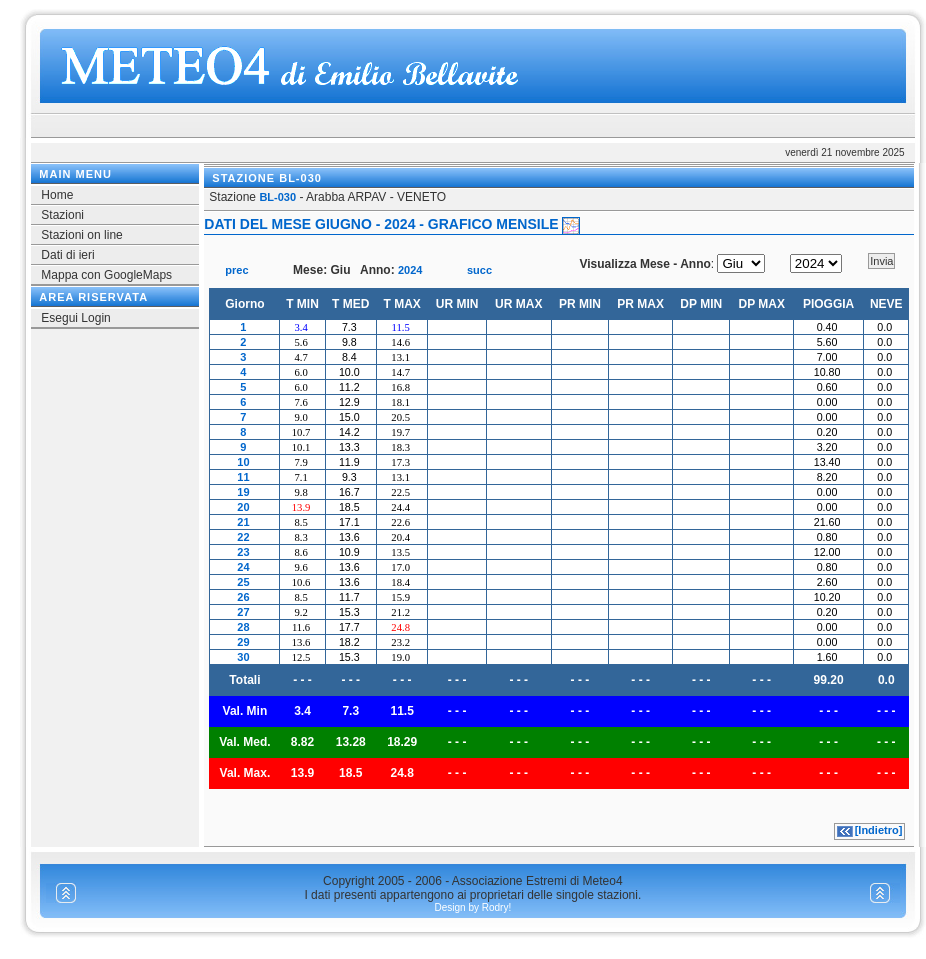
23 (243, 552)
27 (243, 612)
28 (243, 627)
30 (243, 657)
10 (243, 462)
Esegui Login (75, 318)
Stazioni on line (81, 235)
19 (243, 492)
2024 (410, 270)
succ (479, 270)
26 (243, 597)
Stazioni (62, 215)
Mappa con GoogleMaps (106, 275)
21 (243, 522)
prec (236, 270)
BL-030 (277, 197)
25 (243, 582)
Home (57, 195)
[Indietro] (879, 830)
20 (243, 507)
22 (243, 537)
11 (243, 477)
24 (243, 567)
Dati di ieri (67, 255)
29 (243, 642)
